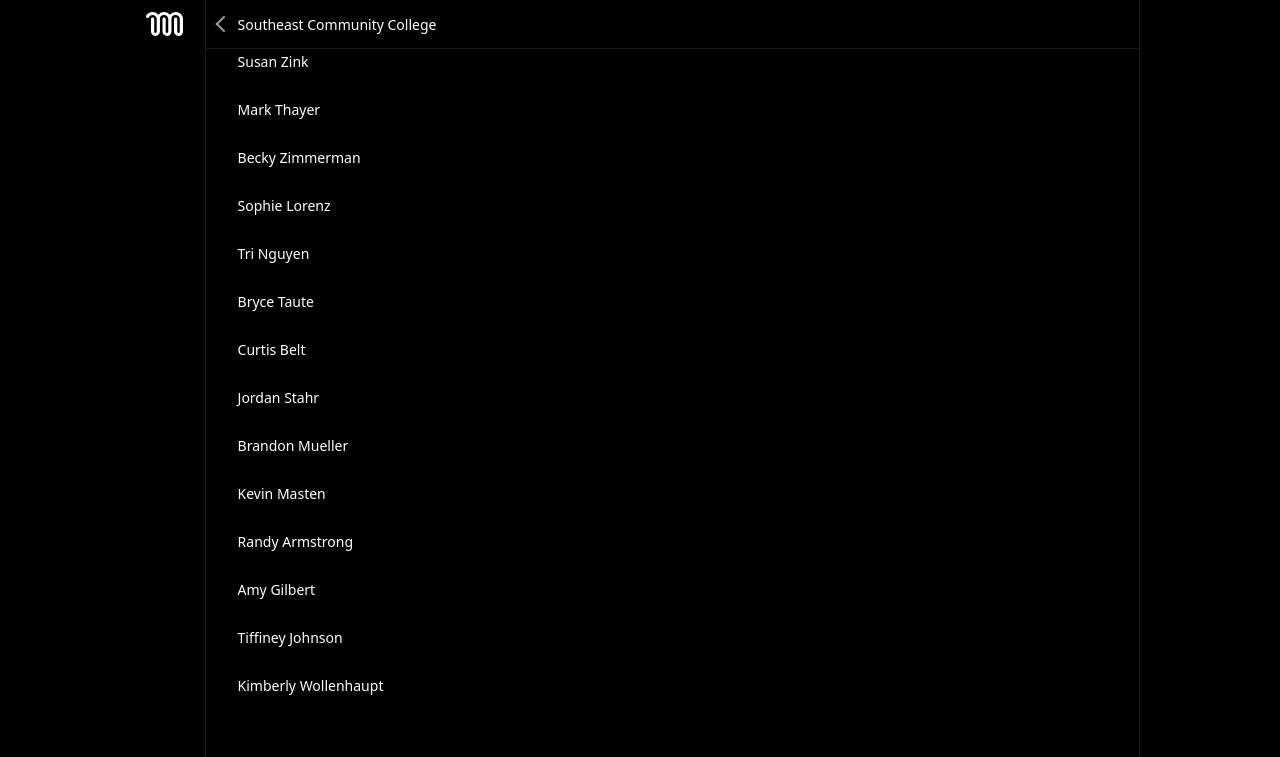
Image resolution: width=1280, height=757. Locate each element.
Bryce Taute (276, 301)
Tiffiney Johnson (290, 637)
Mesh (165, 24)
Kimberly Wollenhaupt (311, 685)
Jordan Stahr (279, 397)
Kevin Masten (282, 493)
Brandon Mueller (293, 445)
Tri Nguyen (274, 253)
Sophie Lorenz (284, 205)
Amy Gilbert (277, 589)
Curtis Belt (272, 349)
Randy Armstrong (295, 541)
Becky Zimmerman (299, 157)
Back (222, 24)
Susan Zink (273, 61)
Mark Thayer (279, 109)
